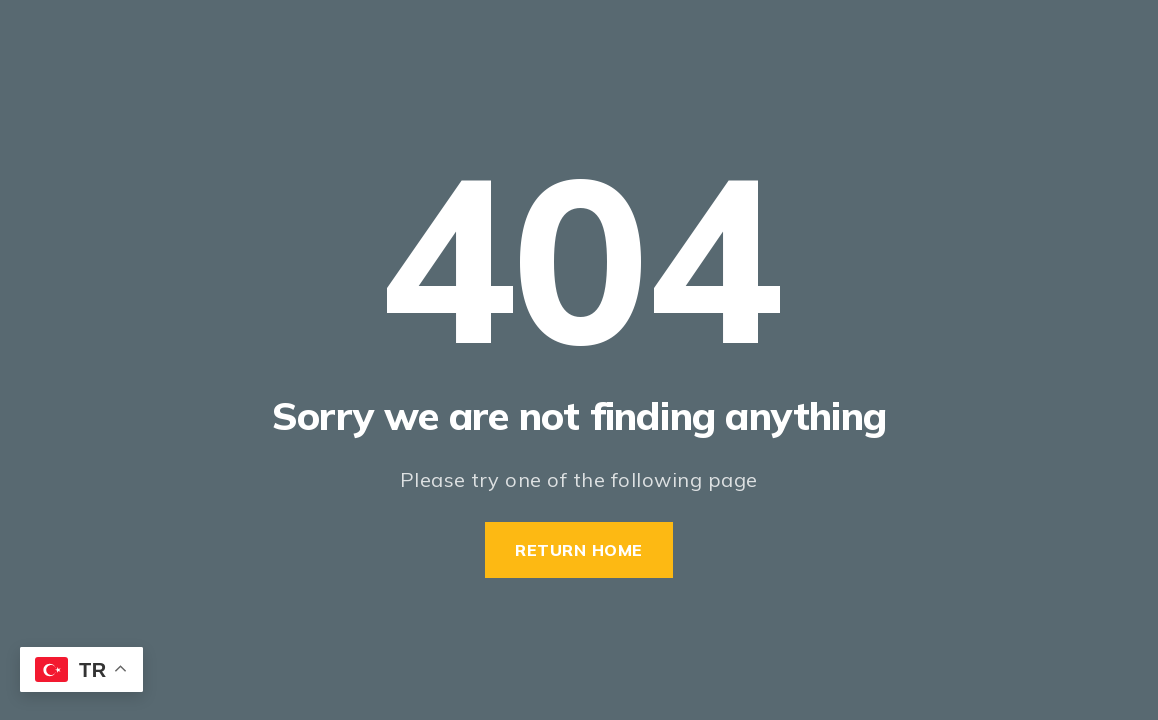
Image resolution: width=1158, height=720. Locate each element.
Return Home (579, 550)
